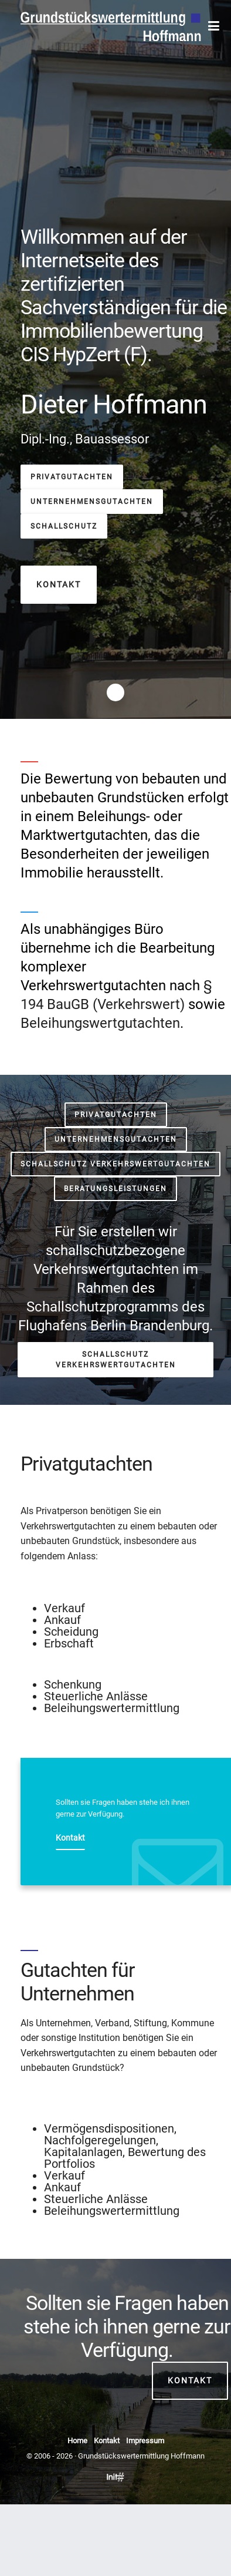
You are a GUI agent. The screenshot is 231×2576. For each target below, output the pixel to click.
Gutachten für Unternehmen (78, 1981)
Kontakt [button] (58, 584)
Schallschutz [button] (63, 526)
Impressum (145, 2440)
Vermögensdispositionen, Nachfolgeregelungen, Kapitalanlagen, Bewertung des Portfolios (125, 2146)
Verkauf (64, 1608)
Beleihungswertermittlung (111, 1708)
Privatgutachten (86, 1463)
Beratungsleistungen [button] (115, 1189)
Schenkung (72, 1684)
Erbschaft (69, 1643)
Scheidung (71, 1632)
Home (77, 2440)
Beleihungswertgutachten (100, 1023)
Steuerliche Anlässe (96, 1696)
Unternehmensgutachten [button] (91, 501)
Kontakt (190, 2380)
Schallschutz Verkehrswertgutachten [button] (115, 1164)
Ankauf (62, 1620)
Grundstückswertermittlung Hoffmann (141, 2455)
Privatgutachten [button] (71, 477)
